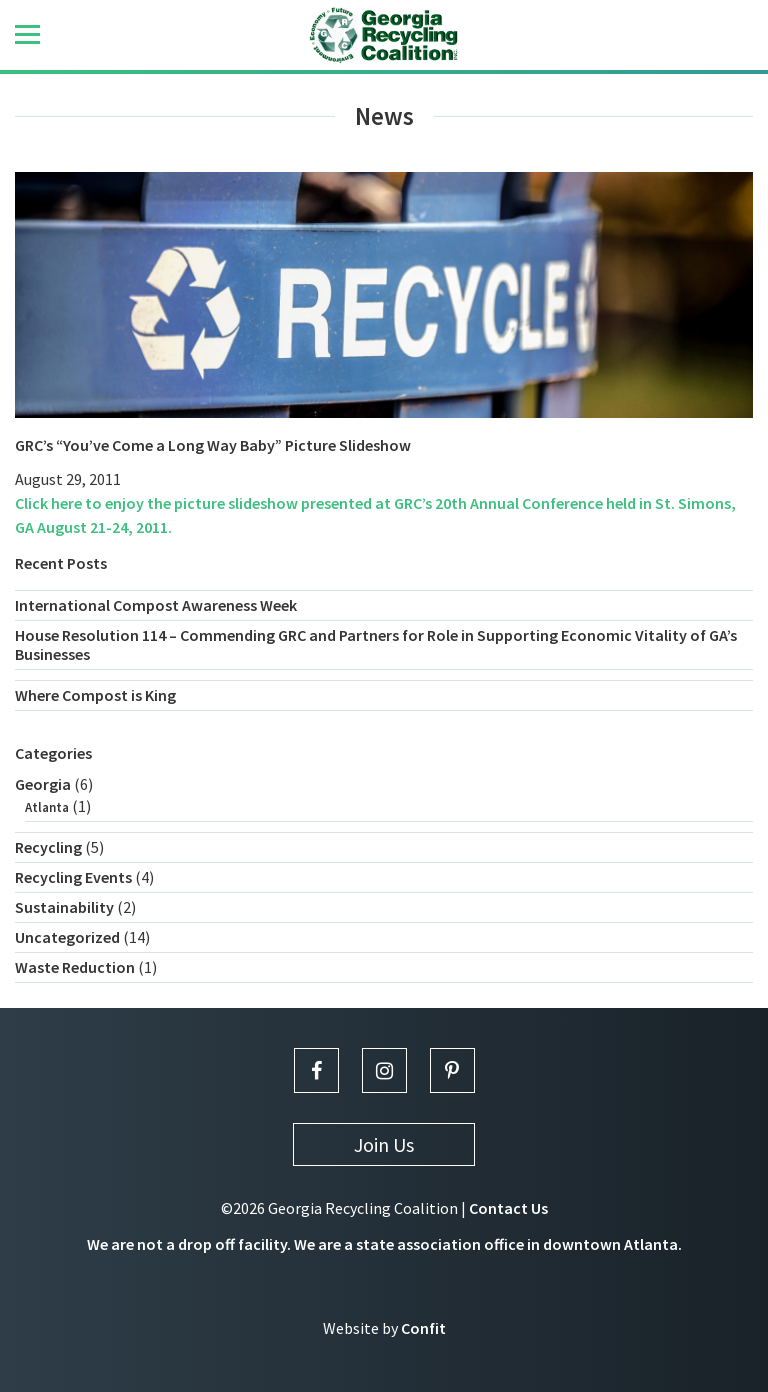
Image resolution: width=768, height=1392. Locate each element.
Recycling (48, 847)
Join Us (384, 1144)
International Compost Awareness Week (156, 605)
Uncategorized (67, 937)
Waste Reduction (75, 967)
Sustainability (64, 907)
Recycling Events (73, 877)
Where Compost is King (95, 695)
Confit (423, 1328)
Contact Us (508, 1208)
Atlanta (47, 807)
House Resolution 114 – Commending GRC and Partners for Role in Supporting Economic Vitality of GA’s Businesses (376, 644)
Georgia (43, 784)
